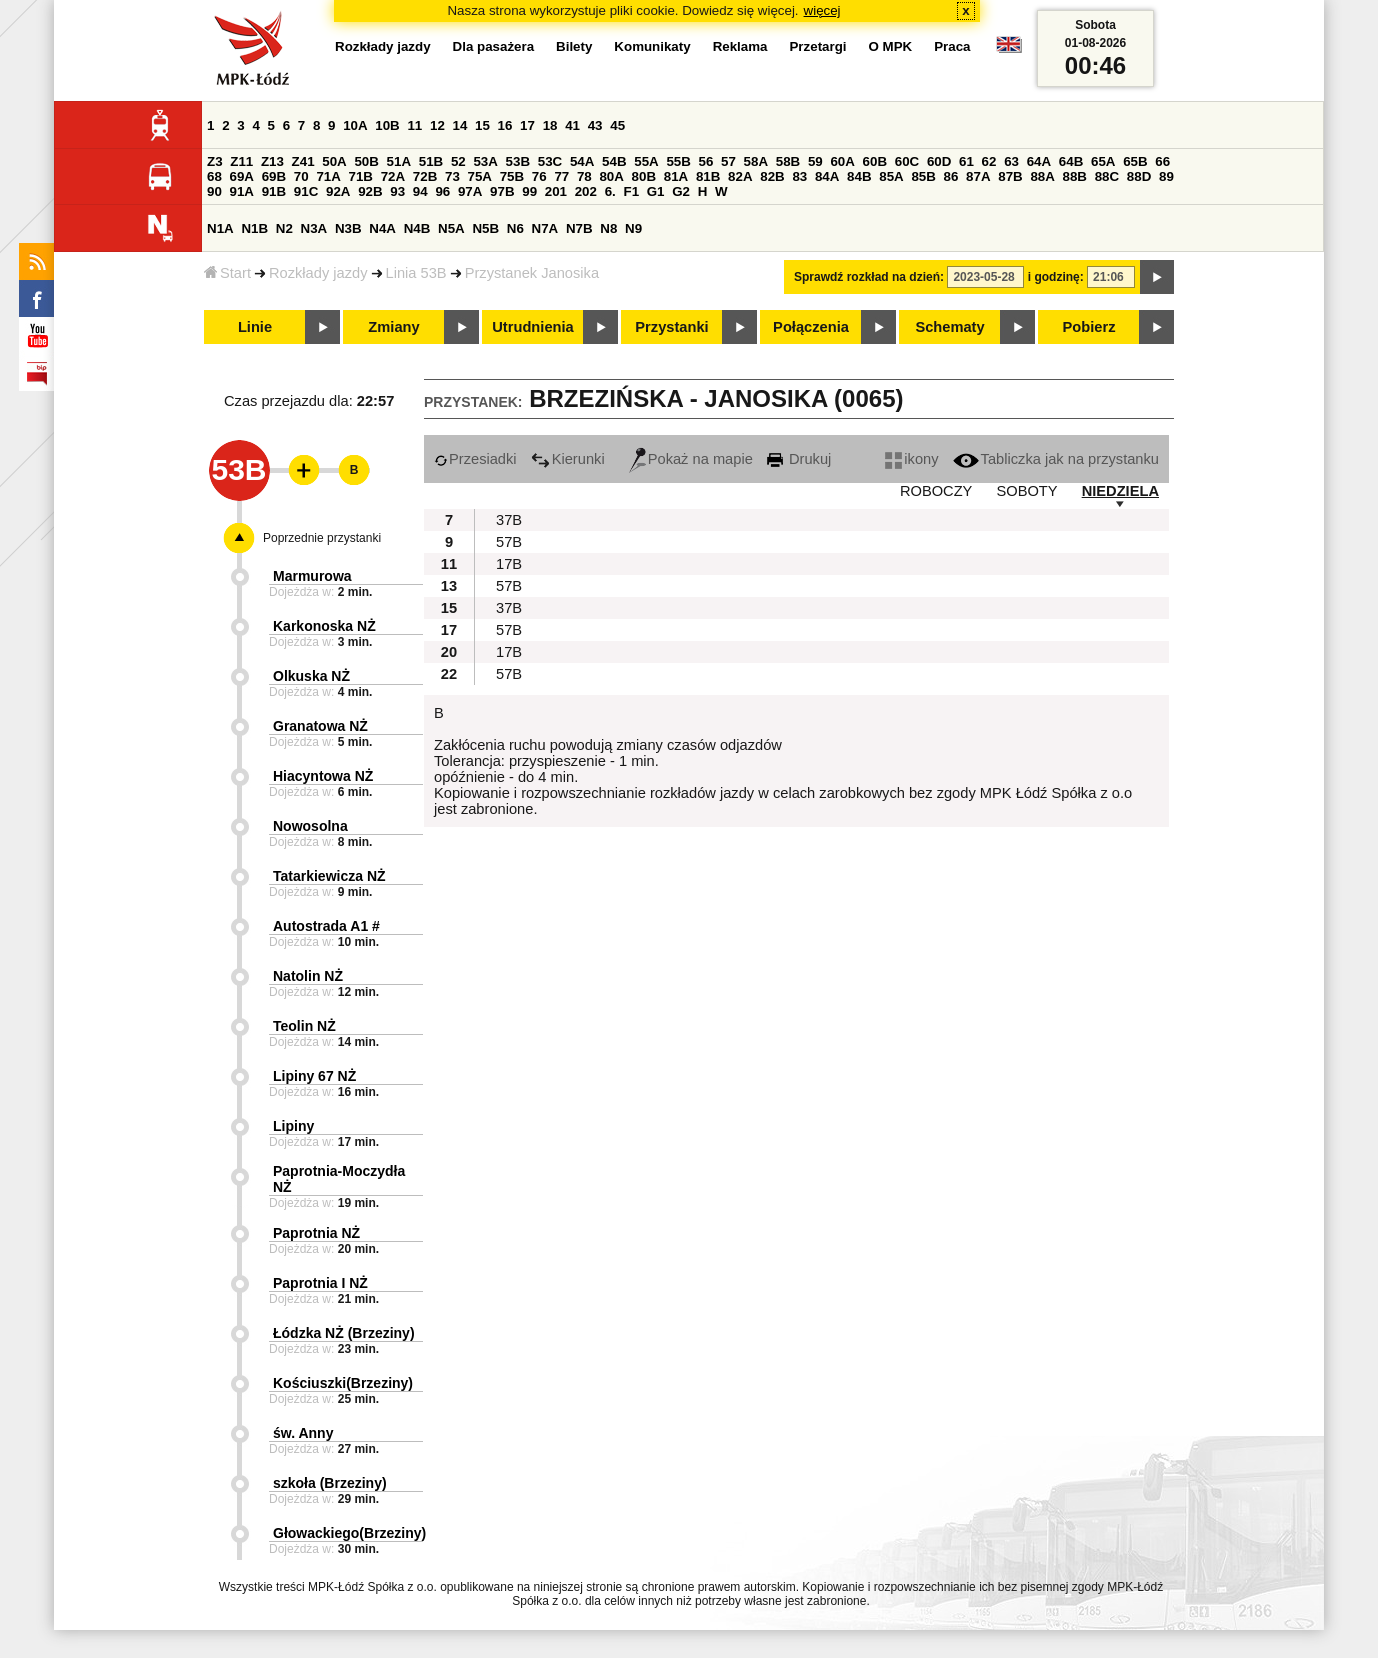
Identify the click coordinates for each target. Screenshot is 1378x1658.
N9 (633, 228)
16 (505, 125)
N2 (284, 228)
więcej (822, 10)
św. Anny (303, 1433)
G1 (656, 191)
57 (728, 161)
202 (586, 191)
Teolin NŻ (304, 1026)
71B (361, 176)
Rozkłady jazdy (318, 273)
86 (951, 176)
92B (370, 191)
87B (1010, 176)
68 (214, 176)
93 (397, 191)
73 (452, 176)
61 (966, 161)
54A (582, 161)
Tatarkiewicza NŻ (329, 876)
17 (527, 125)
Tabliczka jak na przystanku (1056, 459)
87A (978, 176)
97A (470, 191)
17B (509, 564)
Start (227, 273)
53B (518, 161)
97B (502, 191)
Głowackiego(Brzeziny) (349, 1533)
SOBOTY (1026, 491)
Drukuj (799, 459)
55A (646, 161)
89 (1166, 176)
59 (815, 161)
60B (875, 161)
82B (772, 176)
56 (706, 161)
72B (425, 176)
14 (460, 125)
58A (756, 161)
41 (572, 125)
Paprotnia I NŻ (320, 1283)
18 (550, 125)
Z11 (241, 161)
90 (214, 191)
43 (595, 125)
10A (355, 125)
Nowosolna (310, 826)
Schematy (949, 327)
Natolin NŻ (308, 976)
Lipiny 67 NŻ (314, 1076)
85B (923, 176)
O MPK (891, 46)
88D (1139, 176)
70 (301, 176)
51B (431, 161)
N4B (417, 228)
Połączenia (811, 327)
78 (584, 176)
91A (242, 191)
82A (740, 176)
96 (442, 191)
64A (1039, 161)
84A (827, 176)
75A (480, 176)
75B (512, 176)
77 (561, 176)
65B (1135, 161)
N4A (382, 228)
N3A (314, 228)
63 (1011, 161)
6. (610, 191)
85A (891, 176)
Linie (255, 327)
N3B (348, 228)
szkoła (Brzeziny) (330, 1483)
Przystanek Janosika (532, 273)
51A (399, 161)
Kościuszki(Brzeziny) (343, 1383)
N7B (579, 228)
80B (644, 176)
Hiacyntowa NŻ (323, 776)
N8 (608, 228)
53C (550, 161)
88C (1107, 176)
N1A (220, 228)
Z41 (303, 161)
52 (458, 161)
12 (437, 125)
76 (539, 176)
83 (799, 176)
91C (306, 191)
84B (859, 176)
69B (274, 176)
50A (334, 161)
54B (614, 161)
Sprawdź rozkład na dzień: (869, 277)
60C (907, 161)
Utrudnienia (532, 327)
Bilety (574, 46)
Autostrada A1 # (326, 926)
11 (414, 125)
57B (509, 542)
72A (393, 176)
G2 (681, 191)
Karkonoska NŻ (324, 626)
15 (482, 125)
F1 (631, 191)
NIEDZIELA (1120, 491)
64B (1071, 161)
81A (676, 176)
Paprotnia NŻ (316, 1233)
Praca (952, 46)
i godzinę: (1056, 277)
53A (485, 161)
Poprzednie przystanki (322, 538)
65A (1103, 161)
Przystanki (671, 327)
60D (939, 161)
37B (509, 520)
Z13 (272, 161)
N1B (254, 228)
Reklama (740, 46)
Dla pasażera (494, 46)
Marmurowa (312, 576)
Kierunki (568, 459)
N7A (545, 228)
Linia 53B (416, 273)
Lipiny (293, 1126)
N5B (485, 228)
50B (366, 161)
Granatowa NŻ (320, 726)
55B (678, 161)
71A (328, 176)
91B (274, 191)
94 (420, 191)
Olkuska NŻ (311, 676)
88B (1075, 176)
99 (529, 191)
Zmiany (393, 327)
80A (611, 176)
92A (338, 191)
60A (842, 161)
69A (242, 176)
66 (1162, 161)
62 (989, 161)
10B (387, 125)
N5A (451, 228)
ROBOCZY (936, 491)
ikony (911, 459)
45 (617, 125)
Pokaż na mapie (691, 459)
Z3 (215, 161)
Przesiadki (475, 459)
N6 (515, 228)
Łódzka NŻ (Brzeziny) (344, 1333)
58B (788, 161)
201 (556, 191)
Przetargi (817, 46)
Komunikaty (652, 46)
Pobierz (1089, 327)
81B (708, 176)
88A (1042, 176)
